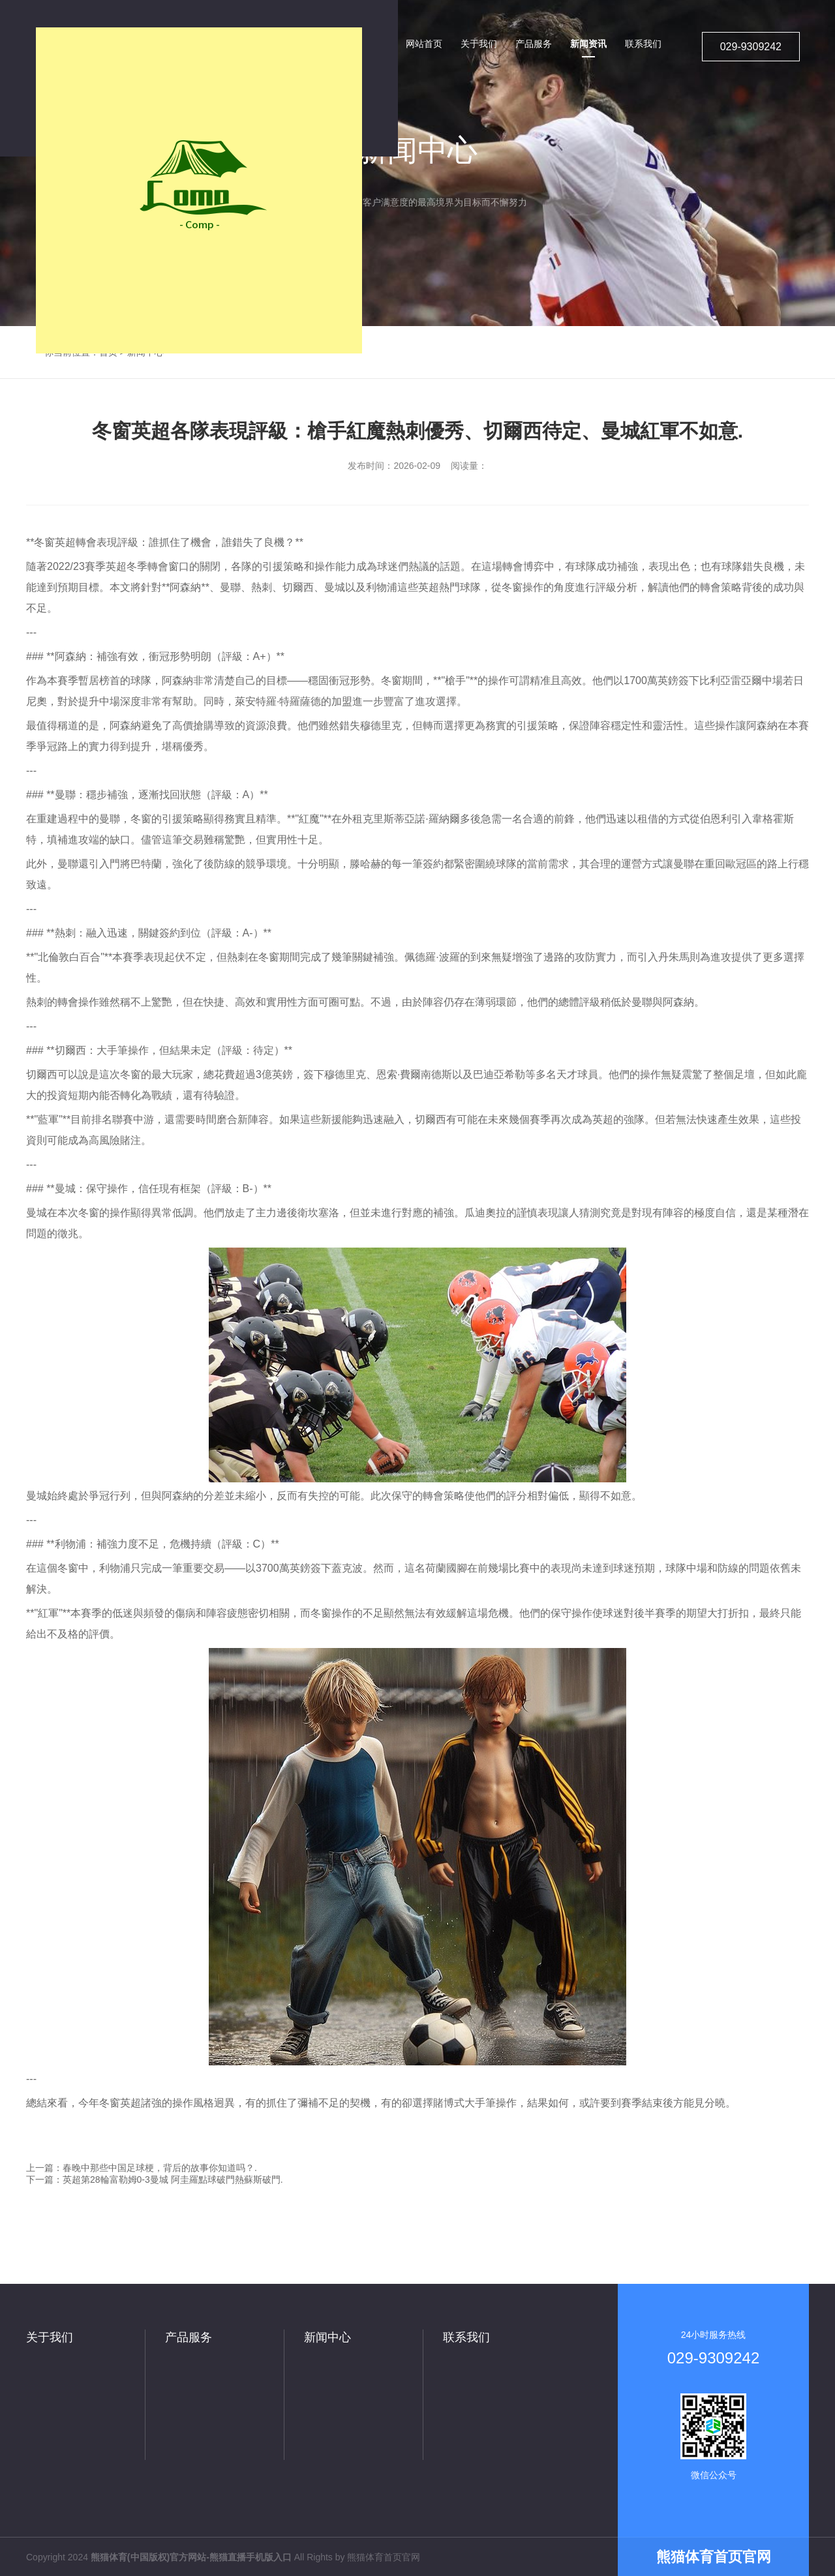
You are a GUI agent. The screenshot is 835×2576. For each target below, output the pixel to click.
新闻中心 (327, 2337)
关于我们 (49, 2337)
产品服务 (188, 2337)
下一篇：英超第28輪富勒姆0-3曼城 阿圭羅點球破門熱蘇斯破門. (154, 2179)
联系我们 (466, 2337)
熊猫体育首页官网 (383, 2557)
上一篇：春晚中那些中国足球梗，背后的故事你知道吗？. (141, 2168)
